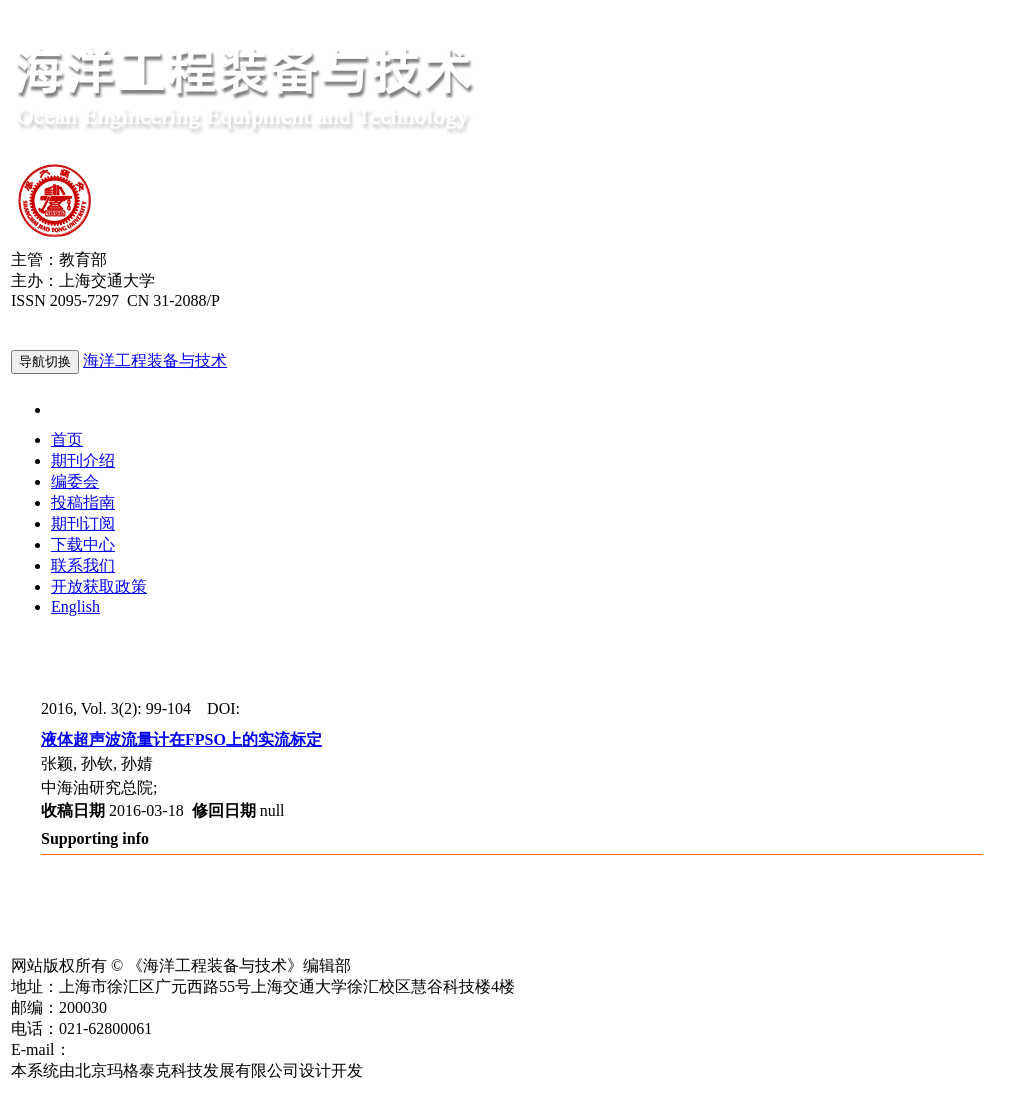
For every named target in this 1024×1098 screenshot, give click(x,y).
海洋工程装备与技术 (155, 360)
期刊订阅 (83, 523)
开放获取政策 (99, 586)
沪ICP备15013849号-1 (86, 944)
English (75, 606)
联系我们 (83, 565)
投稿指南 (83, 502)
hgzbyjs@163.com (131, 1049)
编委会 (75, 481)
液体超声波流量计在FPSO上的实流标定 (181, 739)
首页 (67, 439)
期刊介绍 (83, 460)
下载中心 (83, 544)
